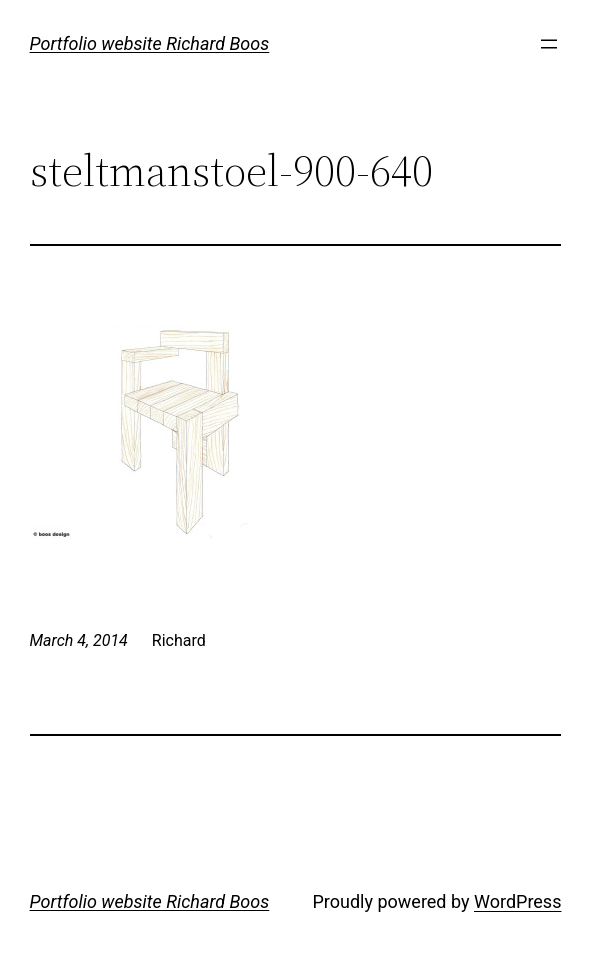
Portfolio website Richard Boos (150, 43)
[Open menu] (549, 44)
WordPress (517, 901)
